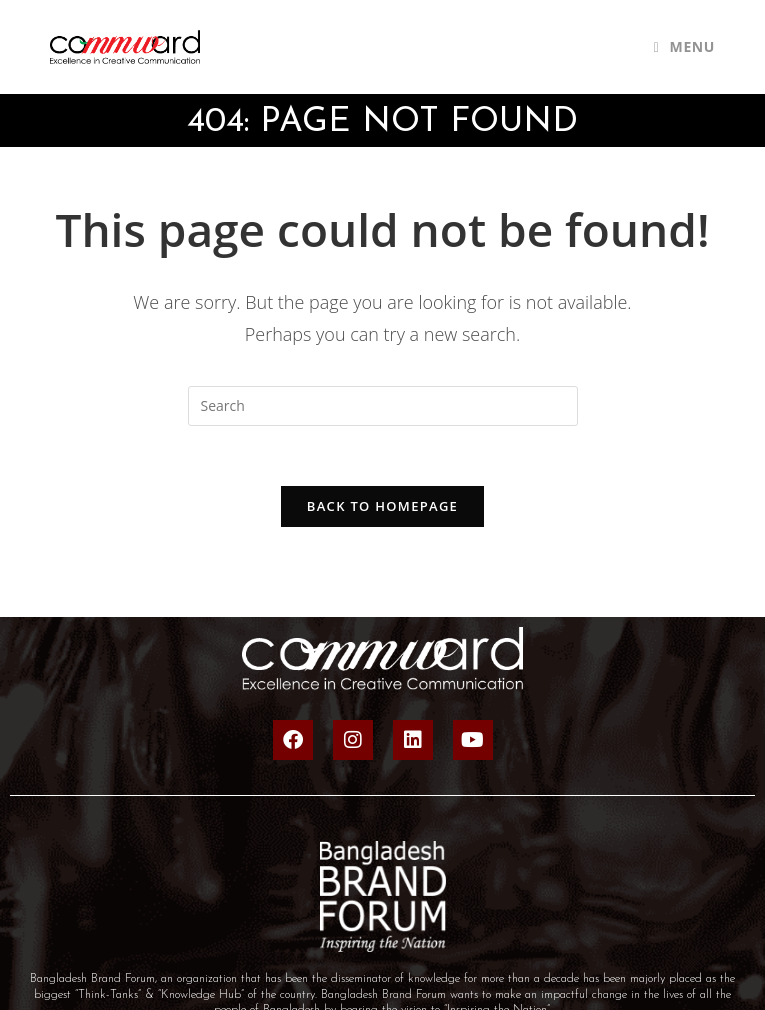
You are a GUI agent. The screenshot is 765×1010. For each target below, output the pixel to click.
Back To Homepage (382, 506)
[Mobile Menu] (684, 46)
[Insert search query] (383, 406)
